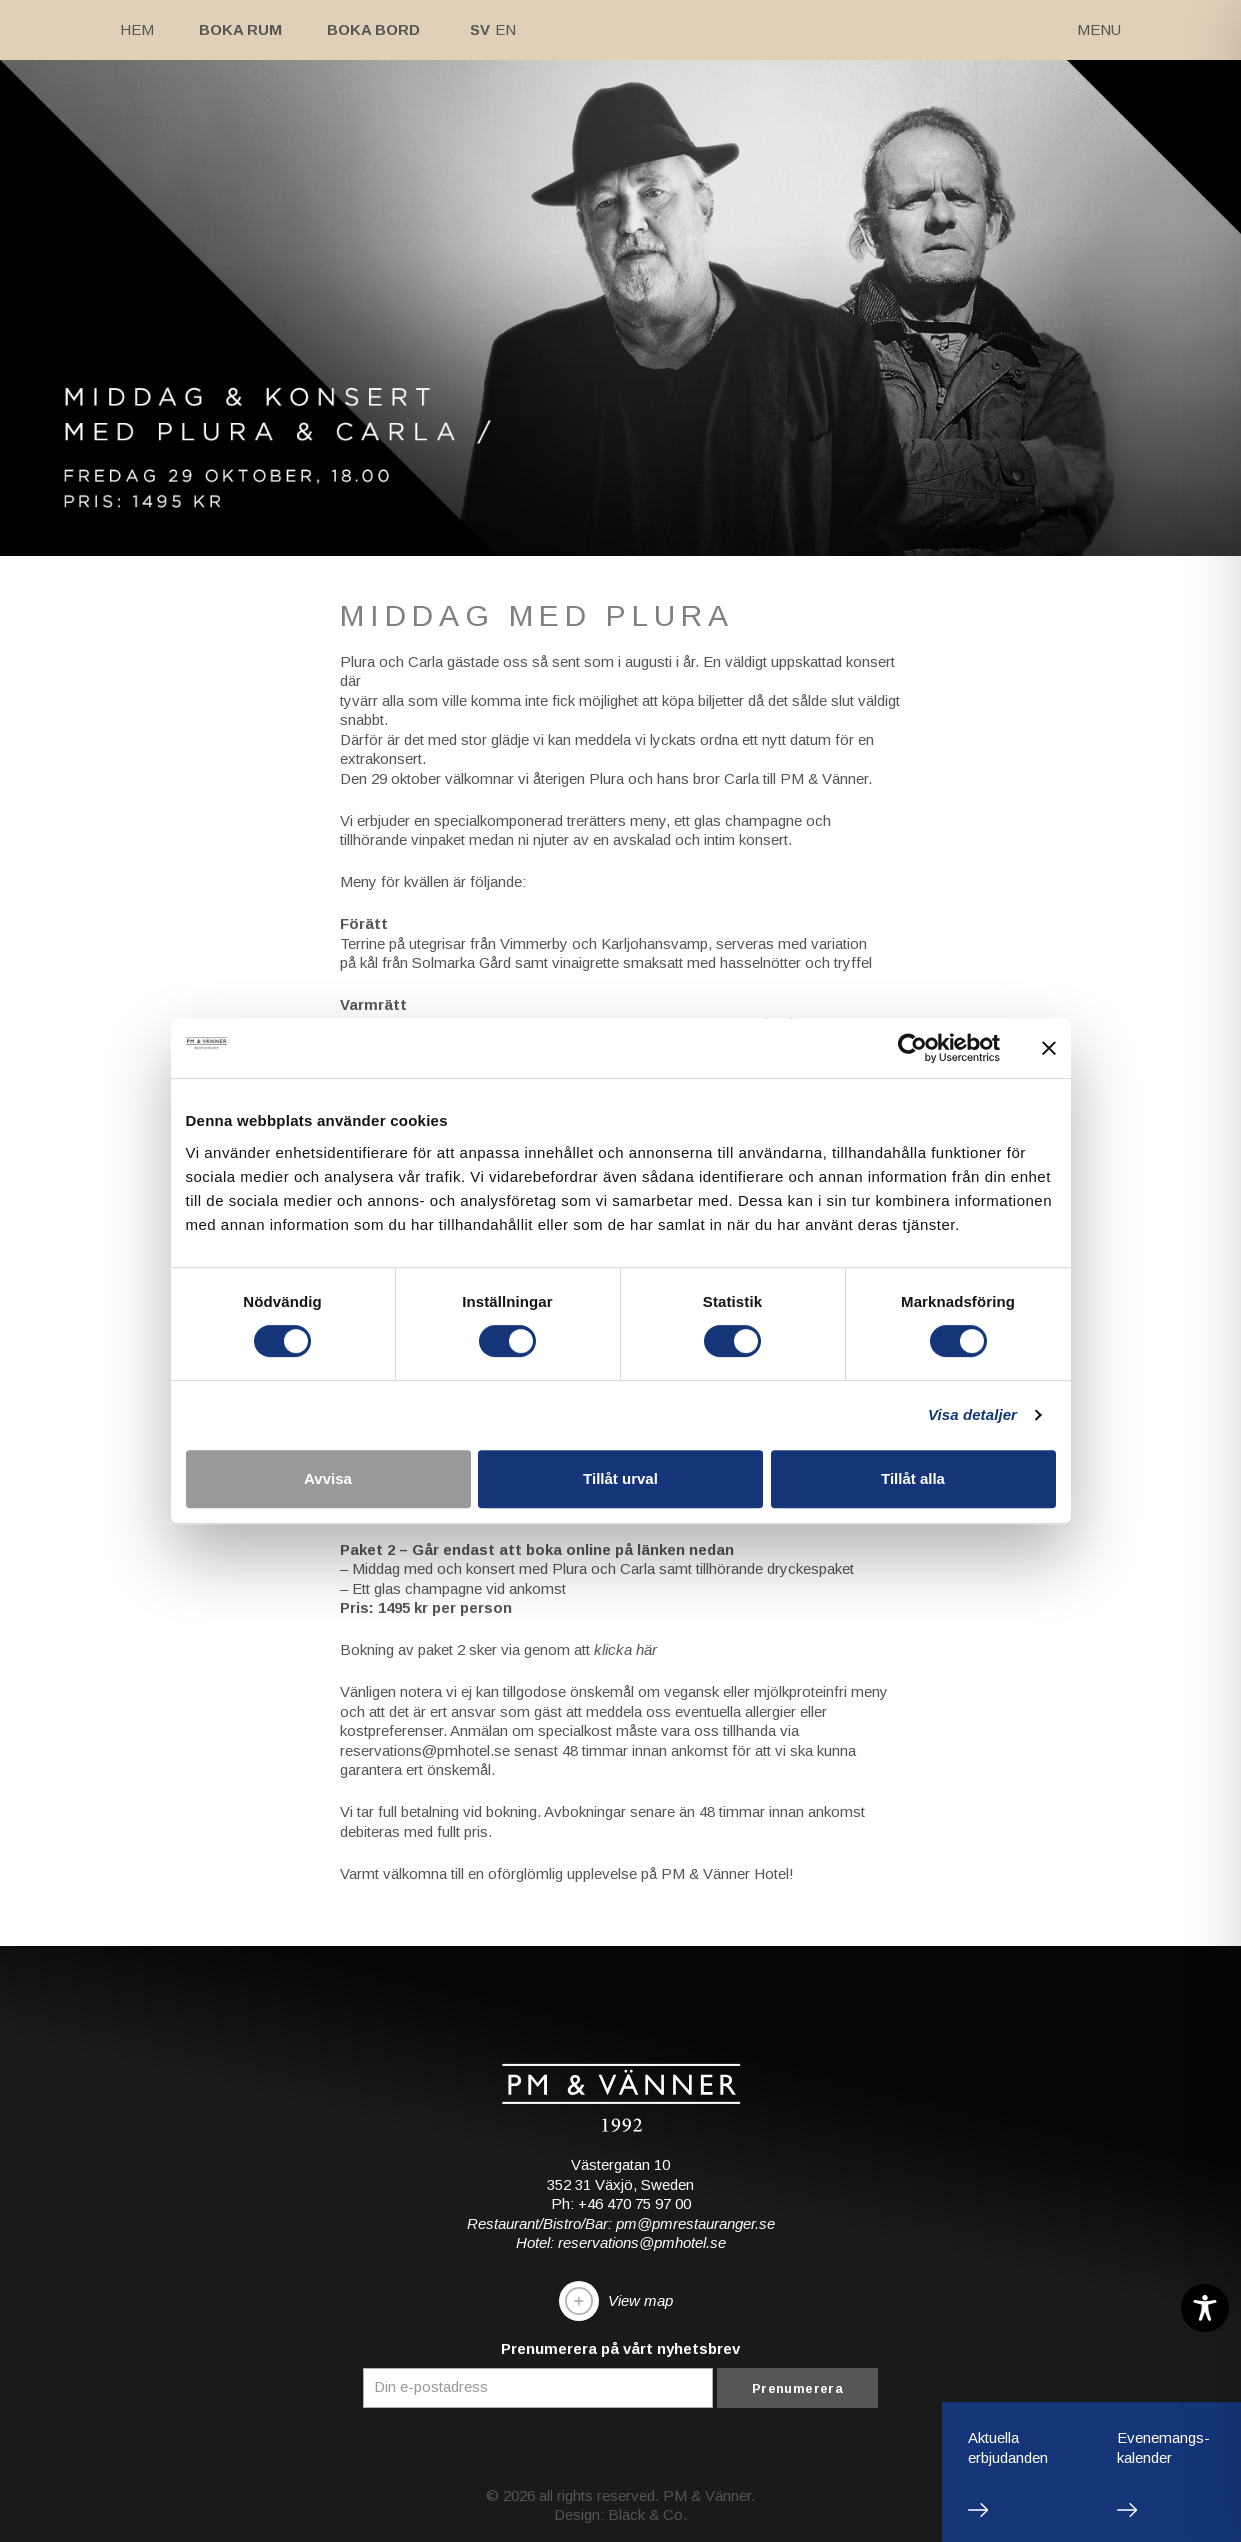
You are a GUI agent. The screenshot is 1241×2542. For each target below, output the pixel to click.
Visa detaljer (972, 1414)
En (505, 29)
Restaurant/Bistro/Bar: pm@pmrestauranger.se (621, 2223)
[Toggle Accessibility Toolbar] (1205, 2308)
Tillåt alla (913, 1478)
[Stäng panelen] (1049, 1048)
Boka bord (373, 29)
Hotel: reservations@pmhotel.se (621, 2242)
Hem (137, 29)
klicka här (625, 1649)
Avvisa (328, 1478)
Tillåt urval (620, 1478)
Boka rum (240, 29)
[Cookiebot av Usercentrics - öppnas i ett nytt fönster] (912, 1048)
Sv (480, 29)
